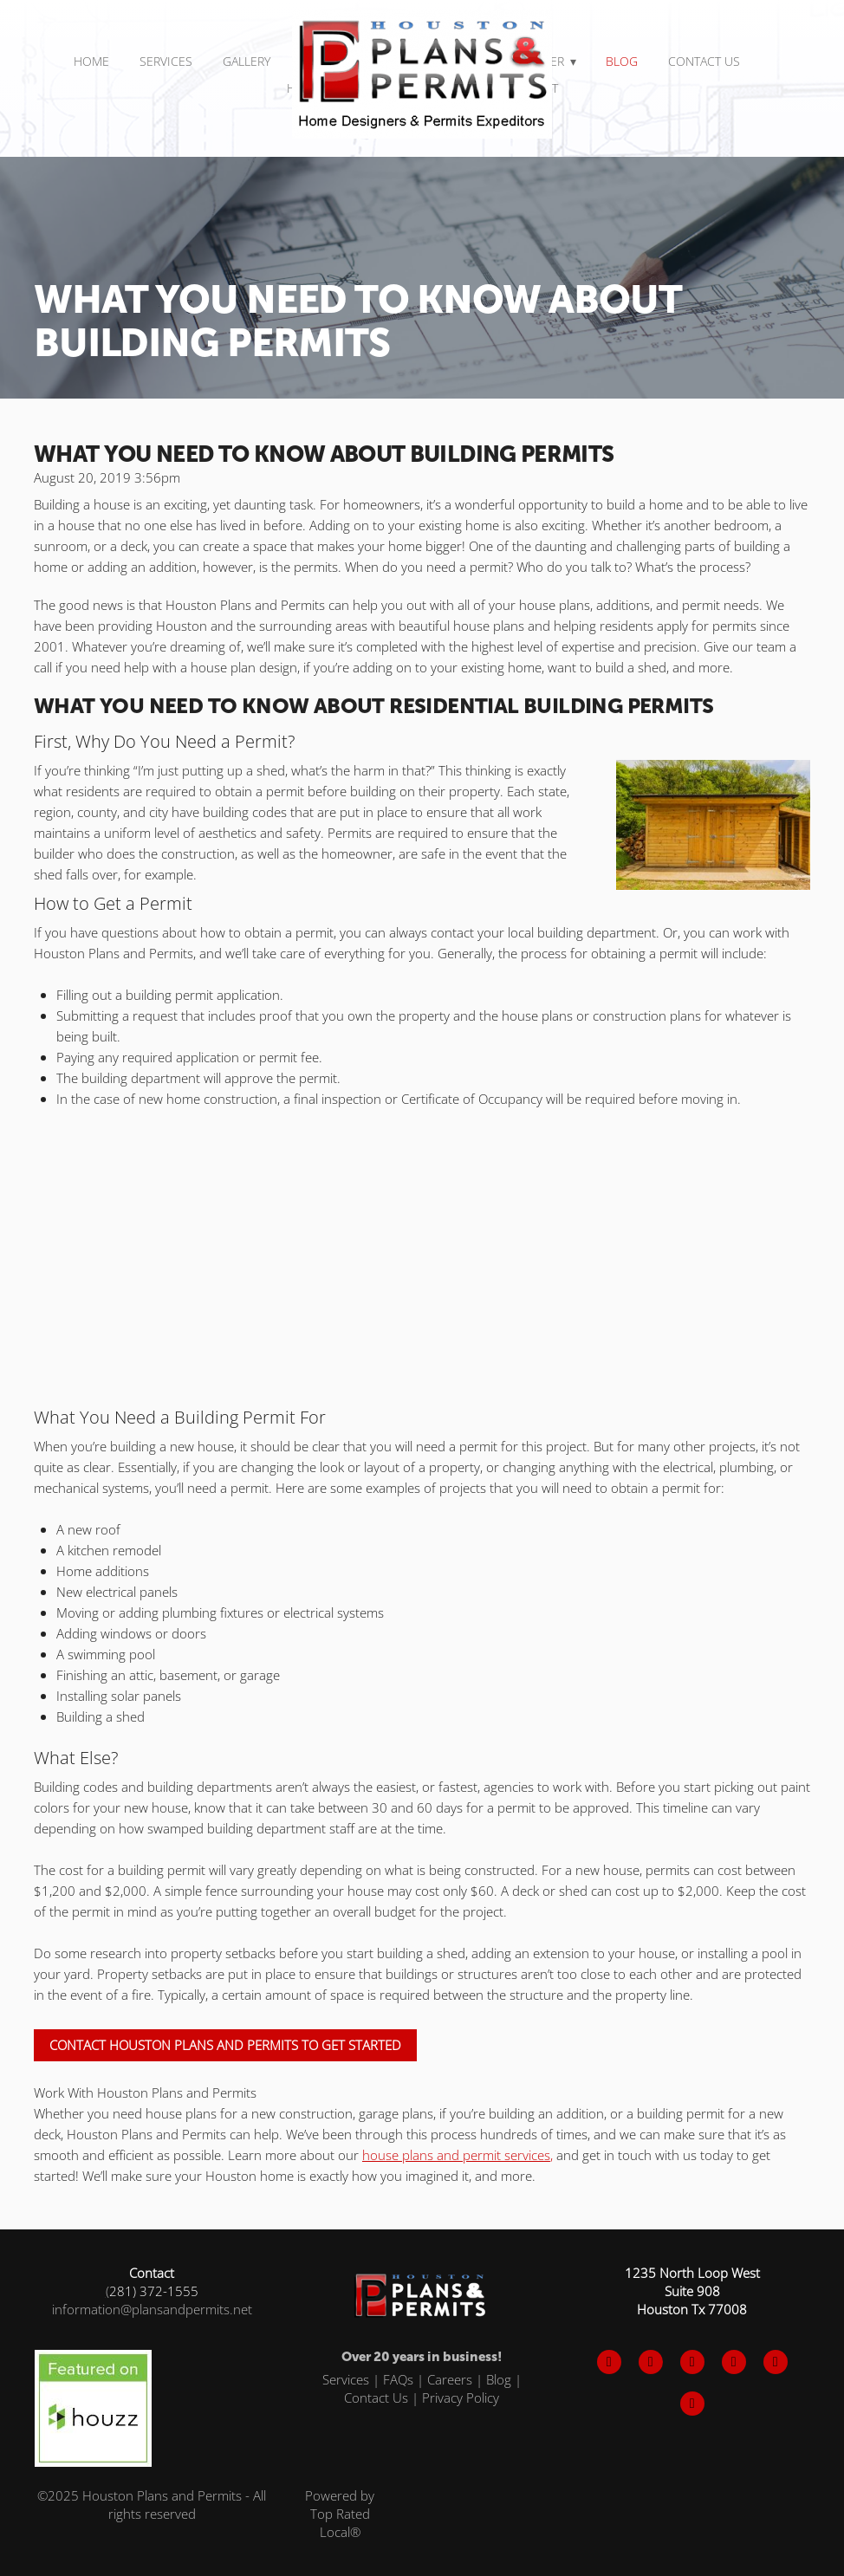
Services (345, 2379)
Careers (449, 2379)
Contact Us (704, 61)
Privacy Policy (460, 2397)
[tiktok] (775, 2362)
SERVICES (166, 61)
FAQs (398, 2379)
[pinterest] (734, 2362)
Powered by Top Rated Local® (339, 2513)
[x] (651, 2362)
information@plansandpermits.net (152, 2309)
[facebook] (609, 2362)
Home (91, 61)
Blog (622, 61)
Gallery (246, 61)
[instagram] (692, 2362)
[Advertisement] (422, 1247)
